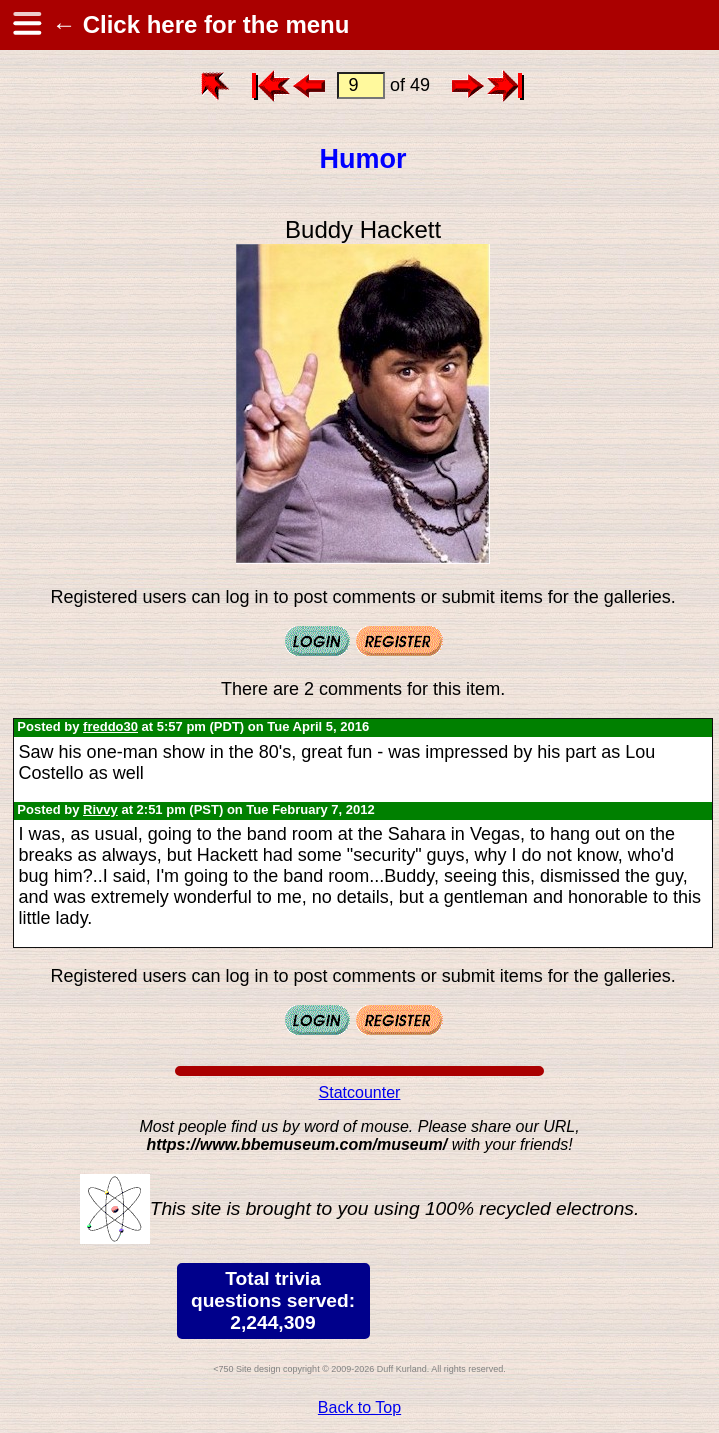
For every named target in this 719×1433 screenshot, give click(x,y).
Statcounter (360, 1092)
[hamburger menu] (26, 25)
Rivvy (100, 809)
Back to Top (359, 1407)
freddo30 (110, 726)
